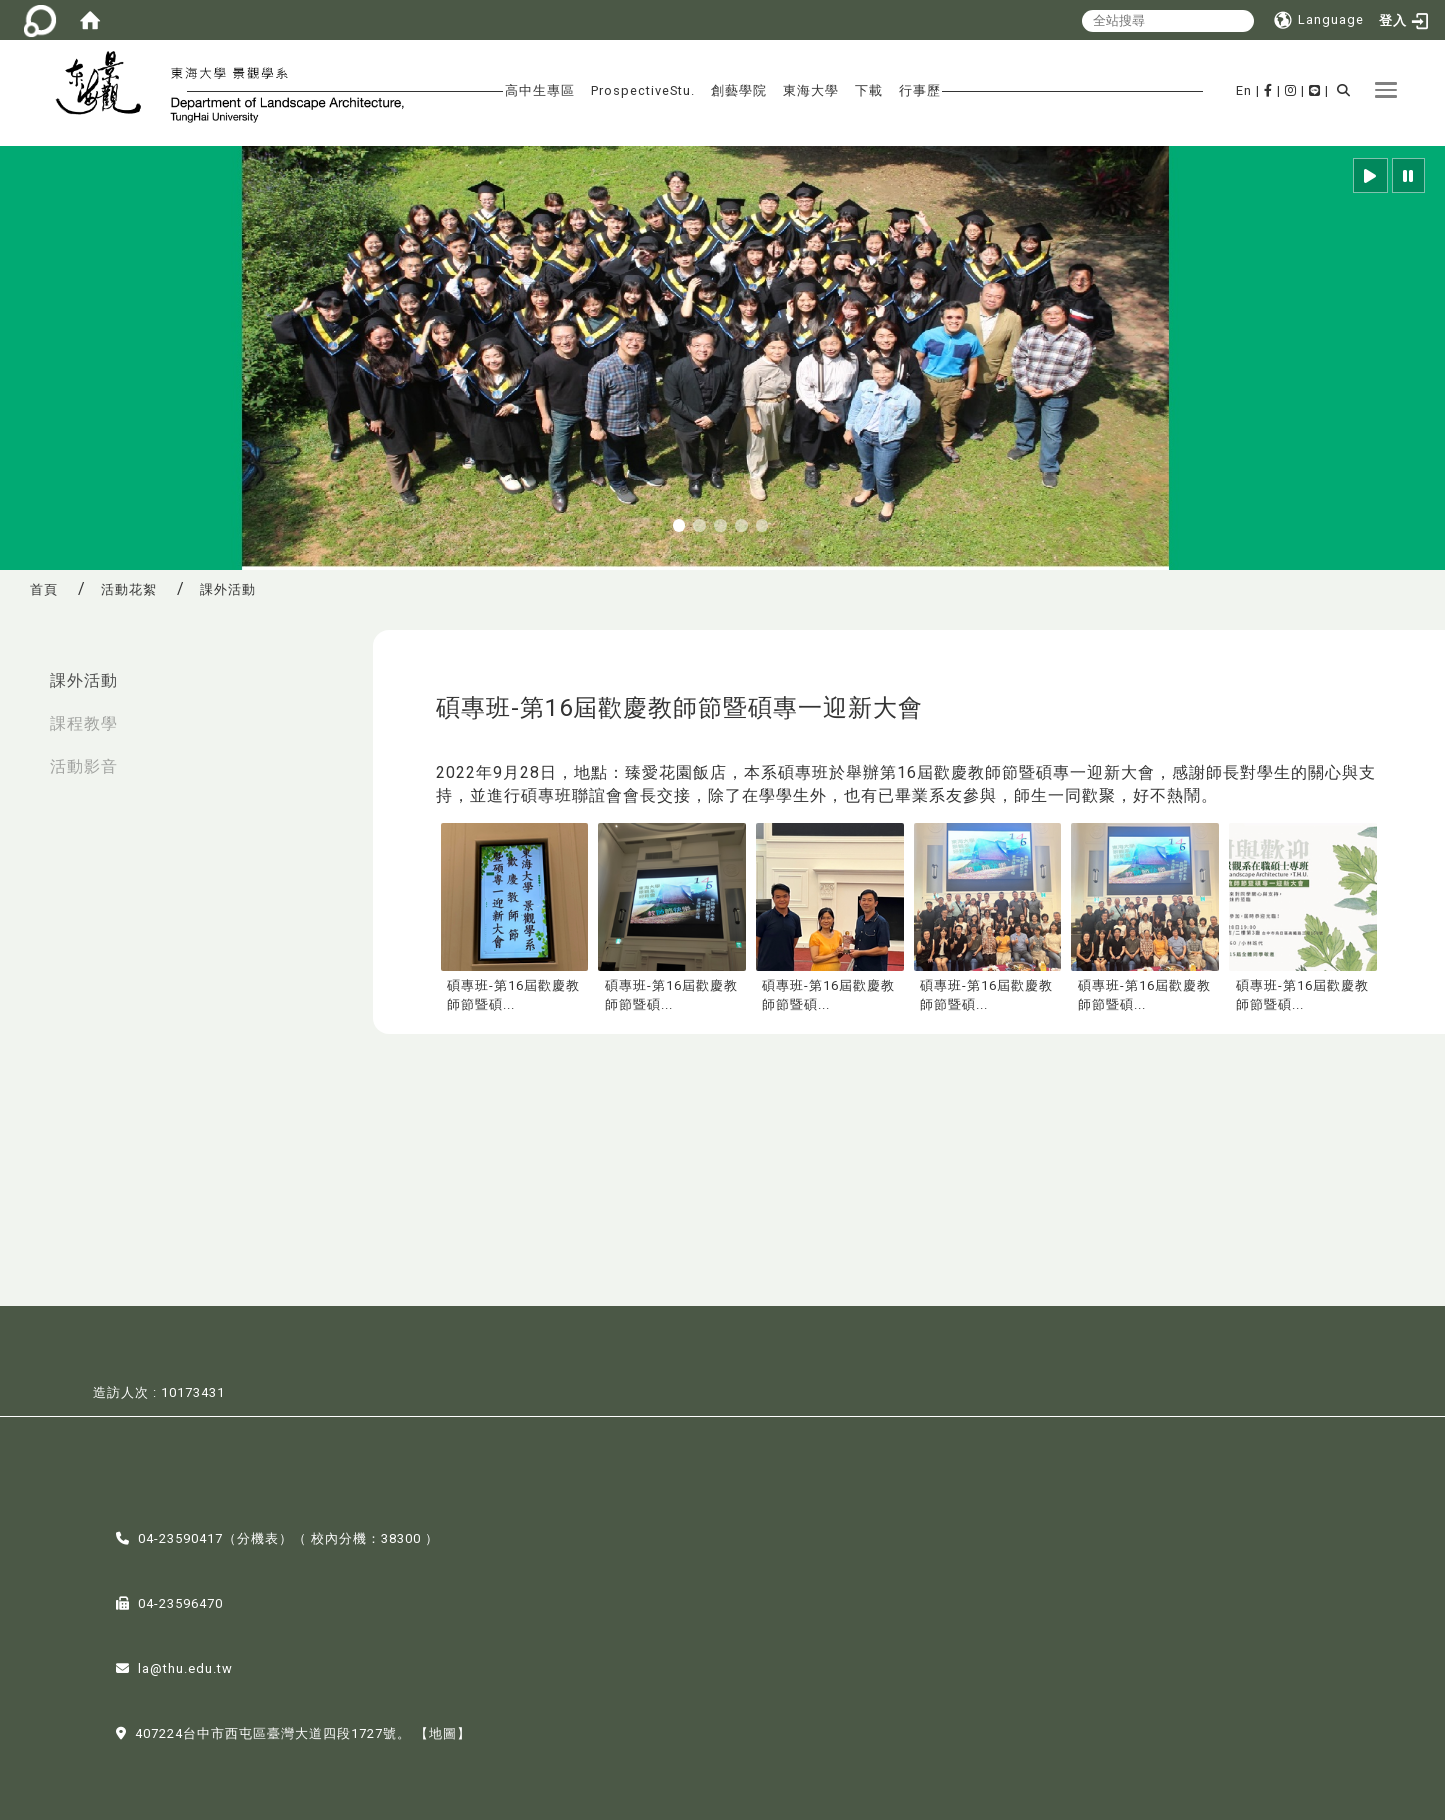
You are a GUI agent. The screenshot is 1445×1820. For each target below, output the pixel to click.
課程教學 (84, 723)
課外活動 (84, 680)
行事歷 (920, 90)
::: (21, 670)
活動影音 (84, 766)
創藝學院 (739, 90)
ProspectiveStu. (643, 90)
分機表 (258, 1536)
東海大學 (811, 90)
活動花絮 (129, 589)
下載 (869, 90)
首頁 (44, 589)
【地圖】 (443, 1731)
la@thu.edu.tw (185, 1666)
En (1244, 90)
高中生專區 (540, 90)
